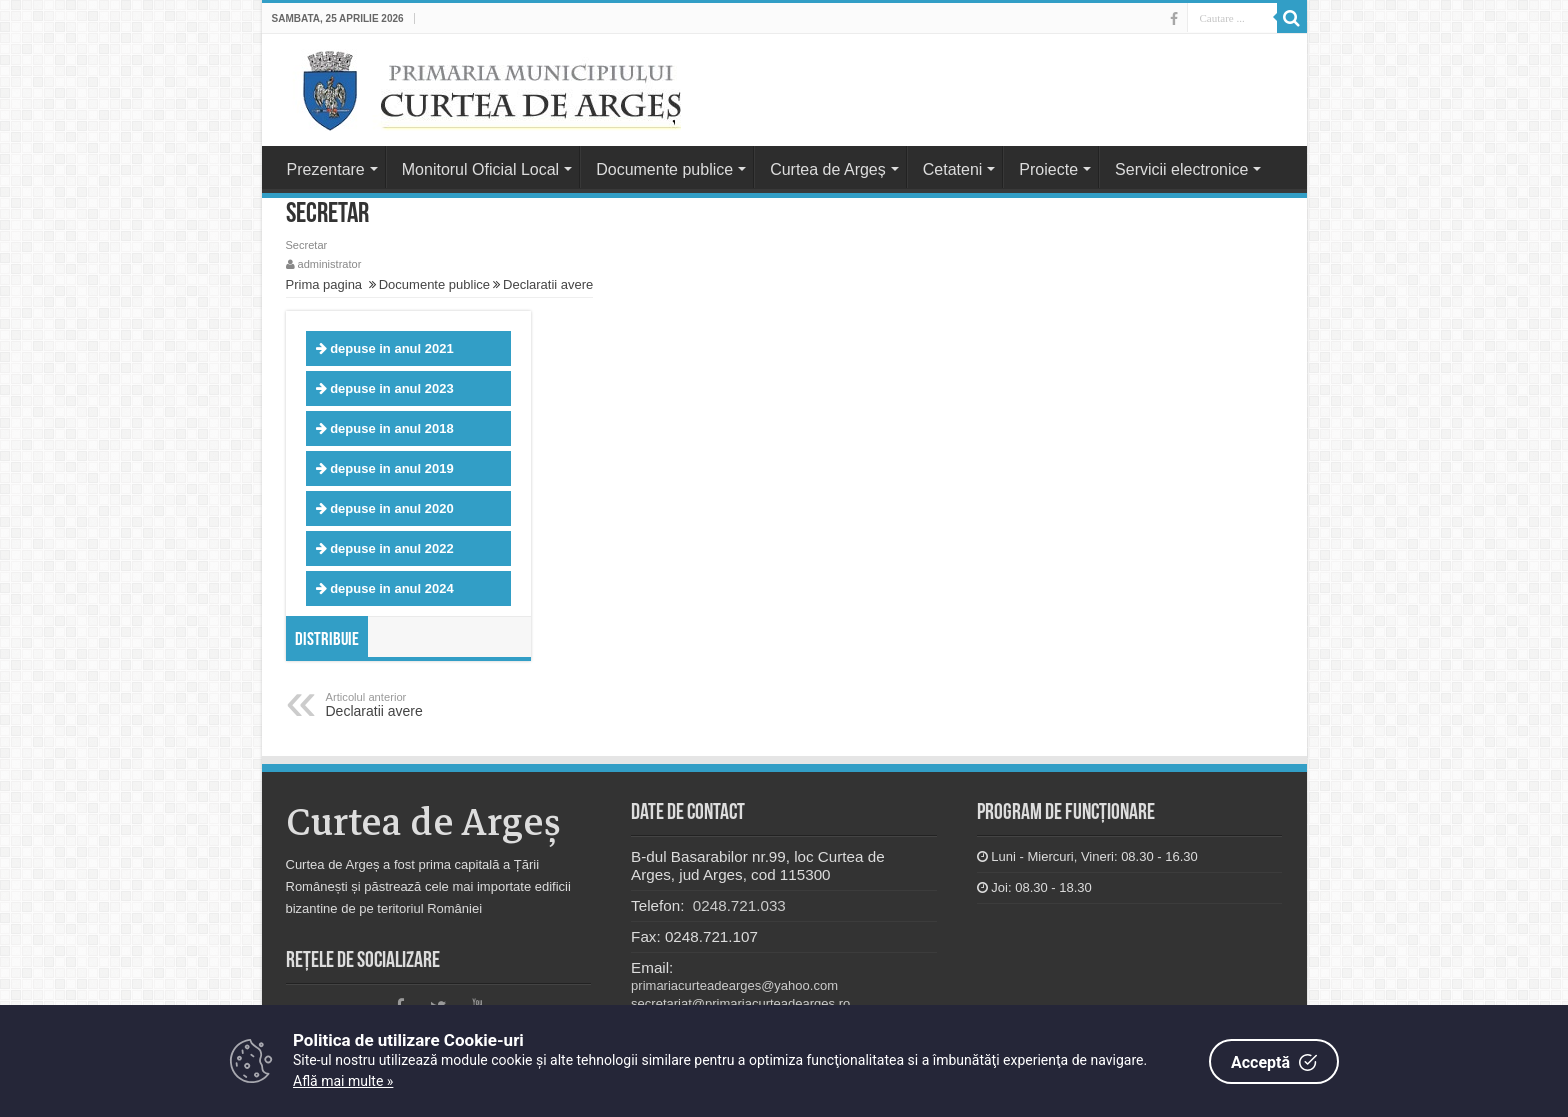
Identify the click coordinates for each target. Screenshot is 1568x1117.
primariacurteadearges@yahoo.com (734, 985)
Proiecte (1048, 169)
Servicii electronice (1181, 169)
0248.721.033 (737, 905)
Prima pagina (324, 284)
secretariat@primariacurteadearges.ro (740, 1003)
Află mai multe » (343, 1081)
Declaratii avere (548, 284)
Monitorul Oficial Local (480, 169)
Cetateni (953, 169)
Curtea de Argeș (828, 169)
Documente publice (664, 169)
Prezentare (326, 169)
